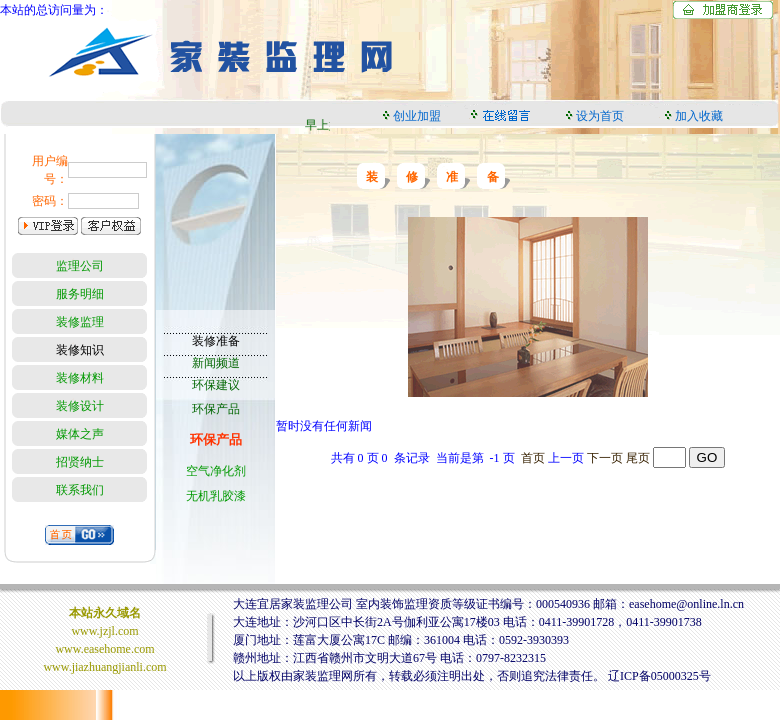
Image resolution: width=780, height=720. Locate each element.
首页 (533, 458)
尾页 (638, 458)
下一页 (605, 458)
